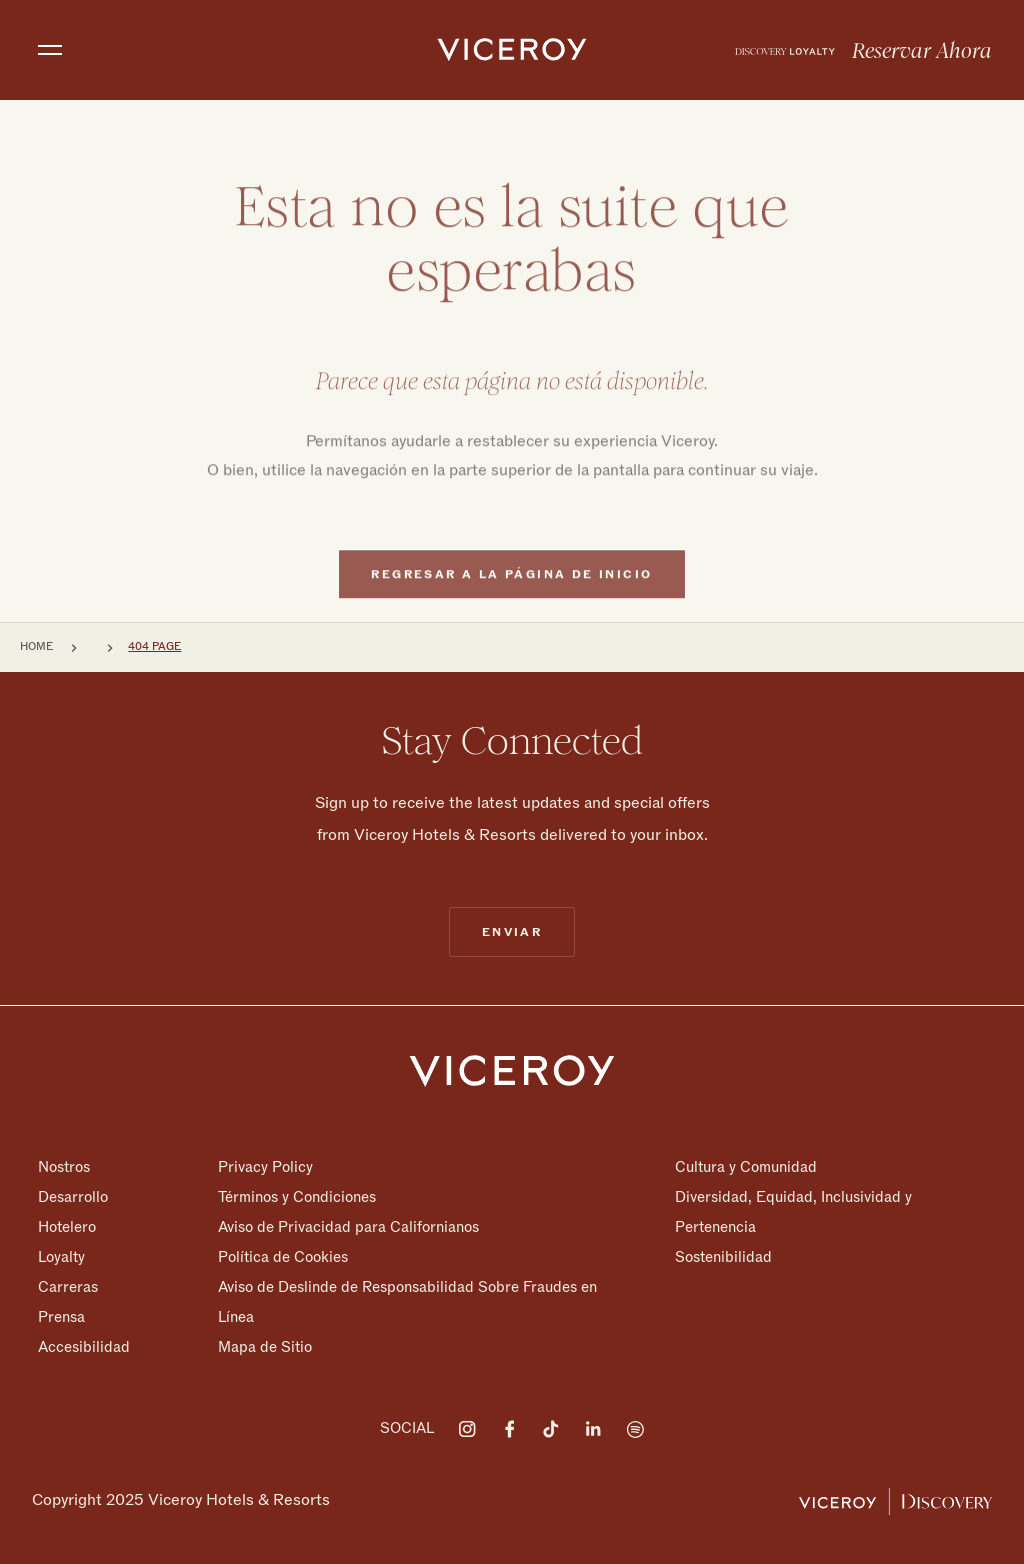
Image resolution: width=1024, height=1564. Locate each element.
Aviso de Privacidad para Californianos (348, 1227)
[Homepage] (512, 1070)
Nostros (64, 1167)
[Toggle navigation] (50, 50)
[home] (512, 50)
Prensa (61, 1317)
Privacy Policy (265, 1167)
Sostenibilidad (723, 1256)
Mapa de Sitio (265, 1346)
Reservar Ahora (922, 51)
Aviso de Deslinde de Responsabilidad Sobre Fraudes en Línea (407, 1302)
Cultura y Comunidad (746, 1167)
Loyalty (61, 1257)
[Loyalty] (785, 50)
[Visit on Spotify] (635, 1429)
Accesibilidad (84, 1346)
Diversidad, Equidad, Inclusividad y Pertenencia (793, 1212)
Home (36, 646)
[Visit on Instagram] (467, 1429)
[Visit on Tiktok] (551, 1429)
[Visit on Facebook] (509, 1429)
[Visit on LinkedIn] (593, 1429)
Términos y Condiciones (297, 1197)
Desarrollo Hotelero (73, 1212)
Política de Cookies (283, 1257)
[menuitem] (785, 50)
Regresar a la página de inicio (511, 598)
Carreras (68, 1287)
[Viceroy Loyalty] (895, 1500)
